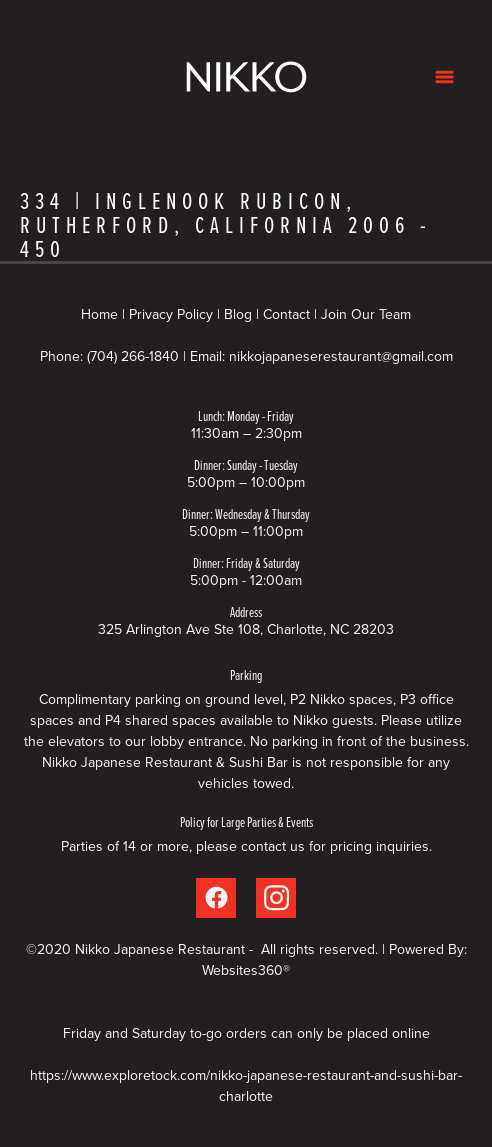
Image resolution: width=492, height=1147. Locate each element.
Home (101, 314)
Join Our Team (366, 314)
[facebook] (216, 898)
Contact (286, 314)
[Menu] (444, 76)
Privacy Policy (171, 314)
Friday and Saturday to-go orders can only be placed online (246, 1033)
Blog (238, 314)
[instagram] (276, 898)
